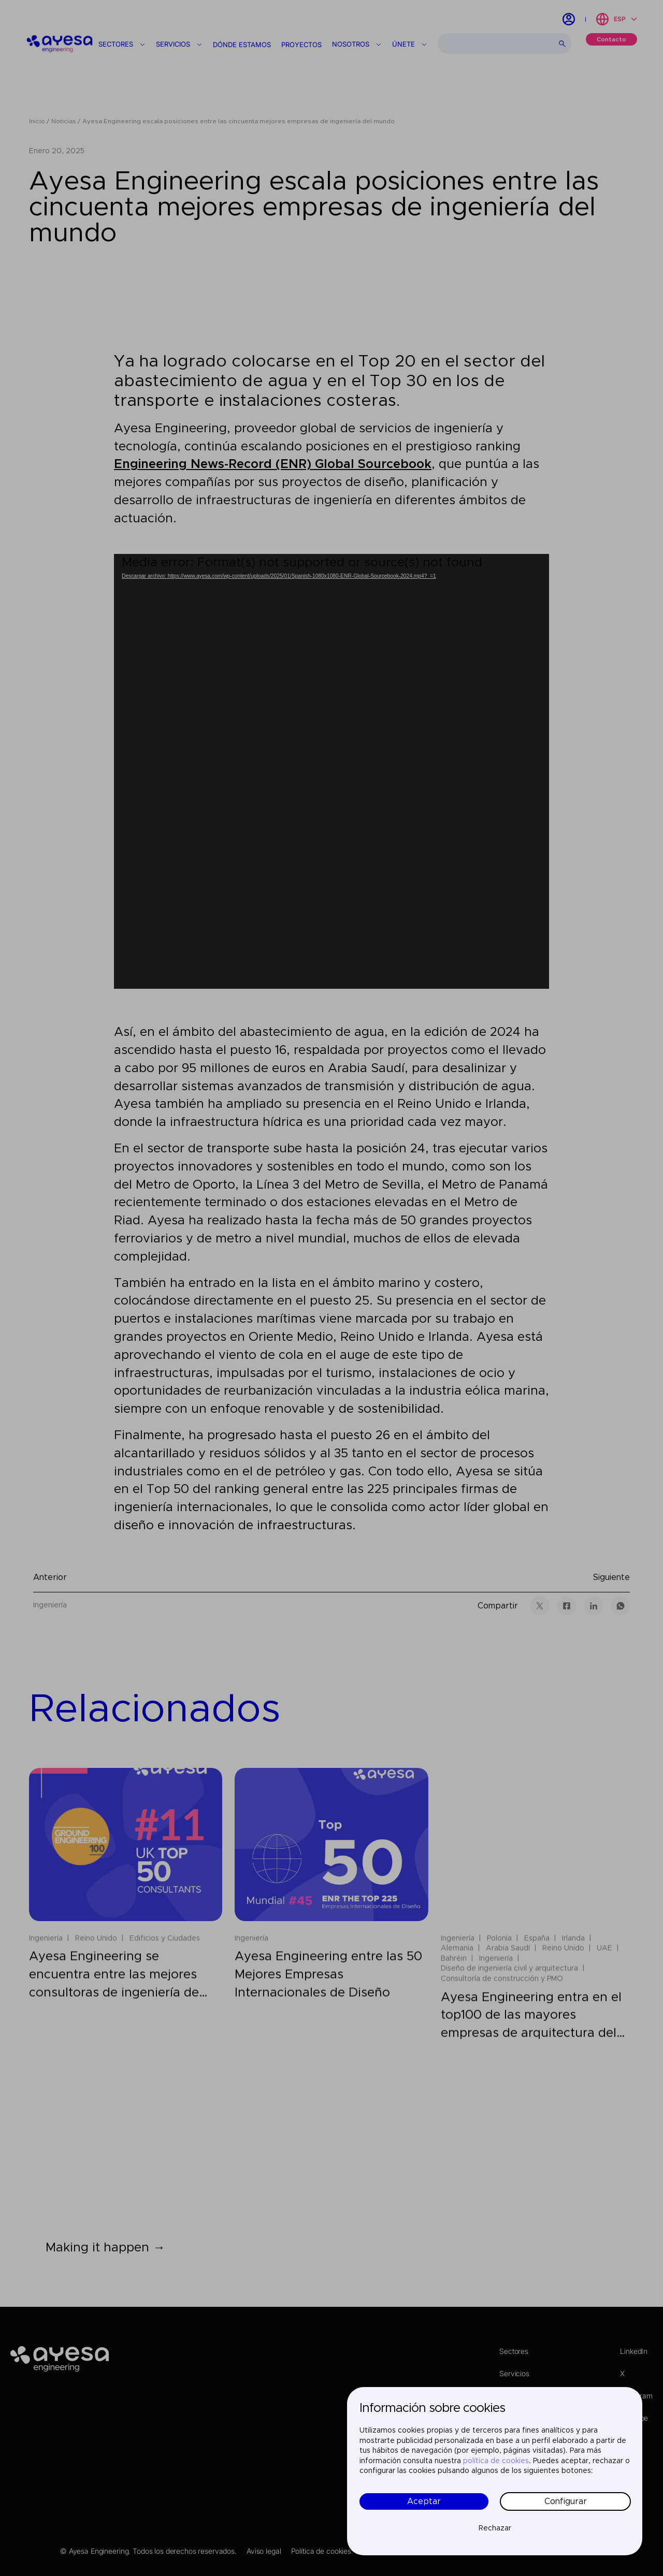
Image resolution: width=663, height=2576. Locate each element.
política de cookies (496, 2461)
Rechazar (495, 2528)
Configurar (565, 2501)
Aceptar (424, 2501)
